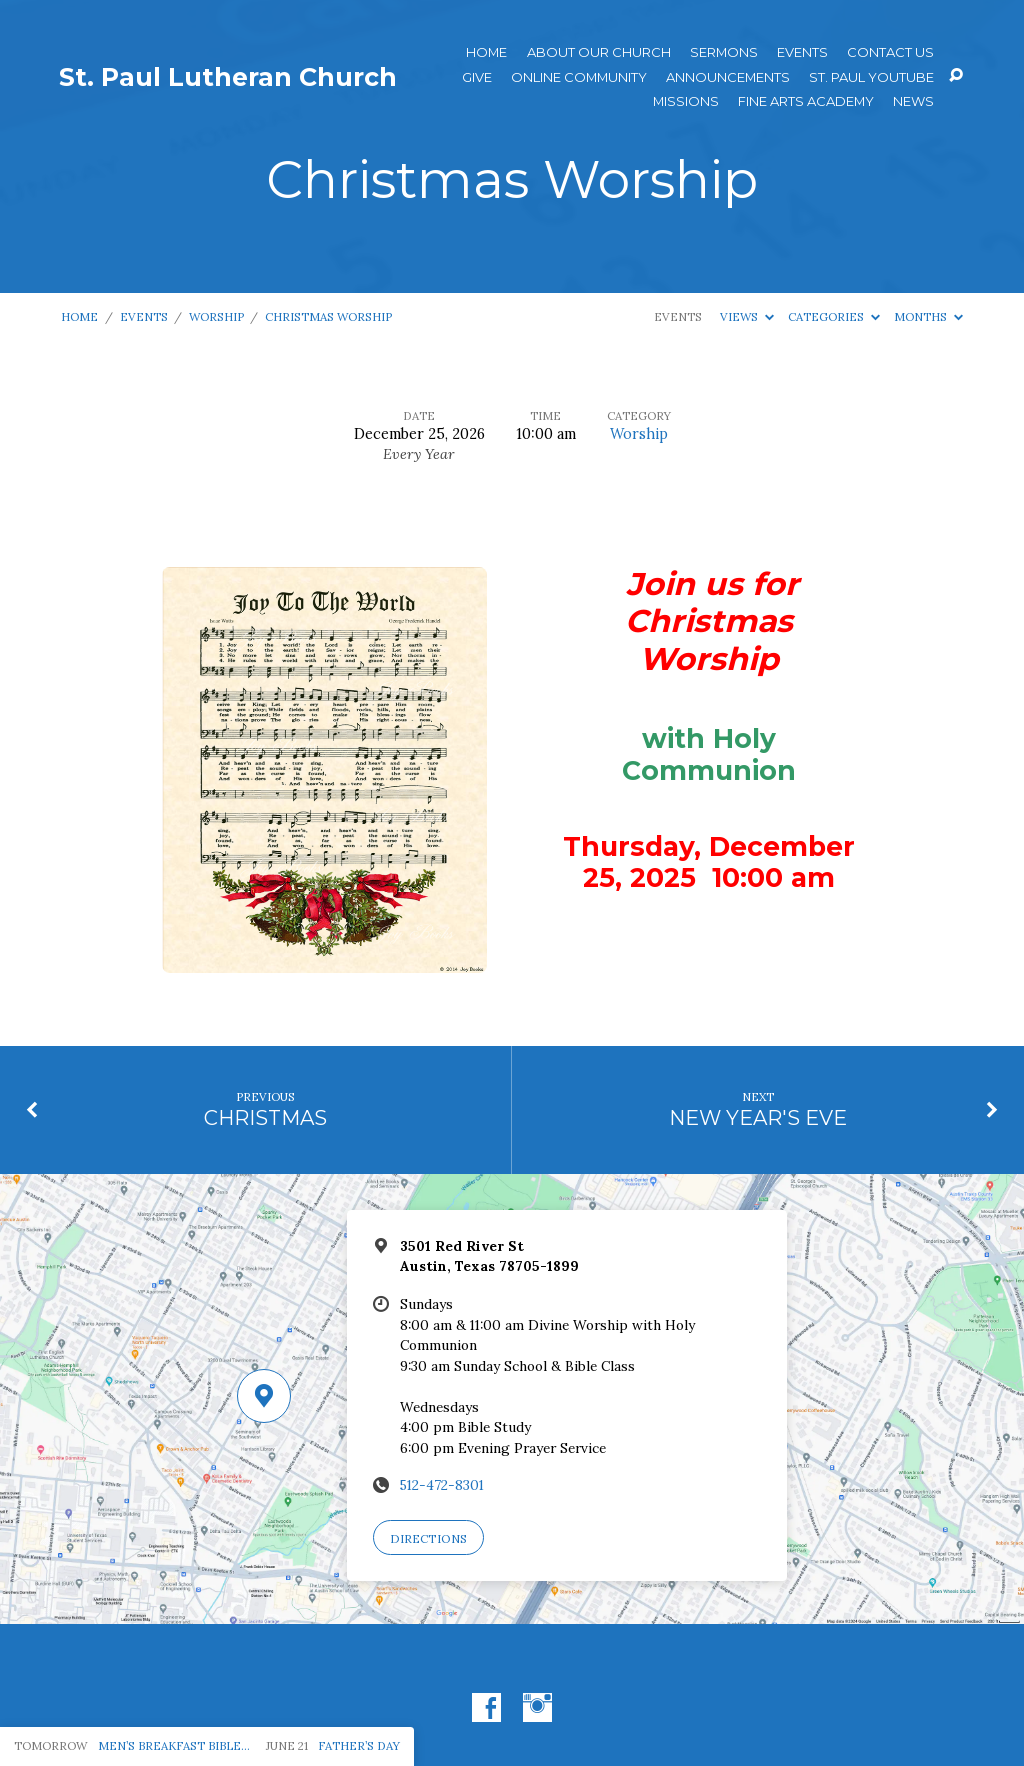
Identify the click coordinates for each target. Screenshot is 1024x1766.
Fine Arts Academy (806, 101)
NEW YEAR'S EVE (758, 1117)
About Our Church (599, 52)
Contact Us (890, 52)
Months (928, 316)
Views (747, 316)
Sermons (724, 52)
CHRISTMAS (265, 1117)
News (913, 101)
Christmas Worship (328, 316)
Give (477, 77)
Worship (216, 316)
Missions (686, 101)
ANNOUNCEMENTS (728, 77)
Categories (834, 316)
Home (486, 52)
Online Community (579, 77)
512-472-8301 (442, 1485)
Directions (428, 1538)
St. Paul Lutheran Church (228, 77)
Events (802, 52)
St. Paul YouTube (871, 77)
